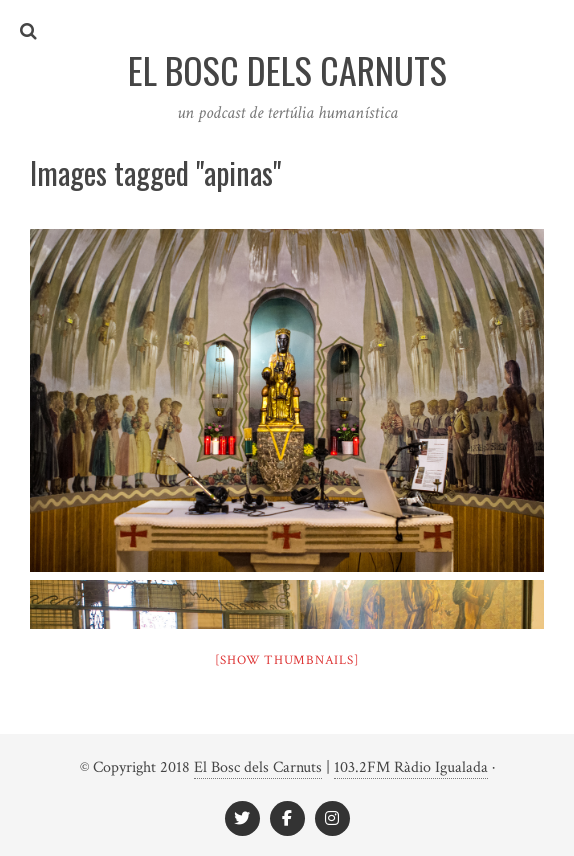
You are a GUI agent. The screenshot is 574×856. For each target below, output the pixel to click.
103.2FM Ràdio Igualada (411, 767)
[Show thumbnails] (287, 660)
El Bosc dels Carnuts (258, 767)
